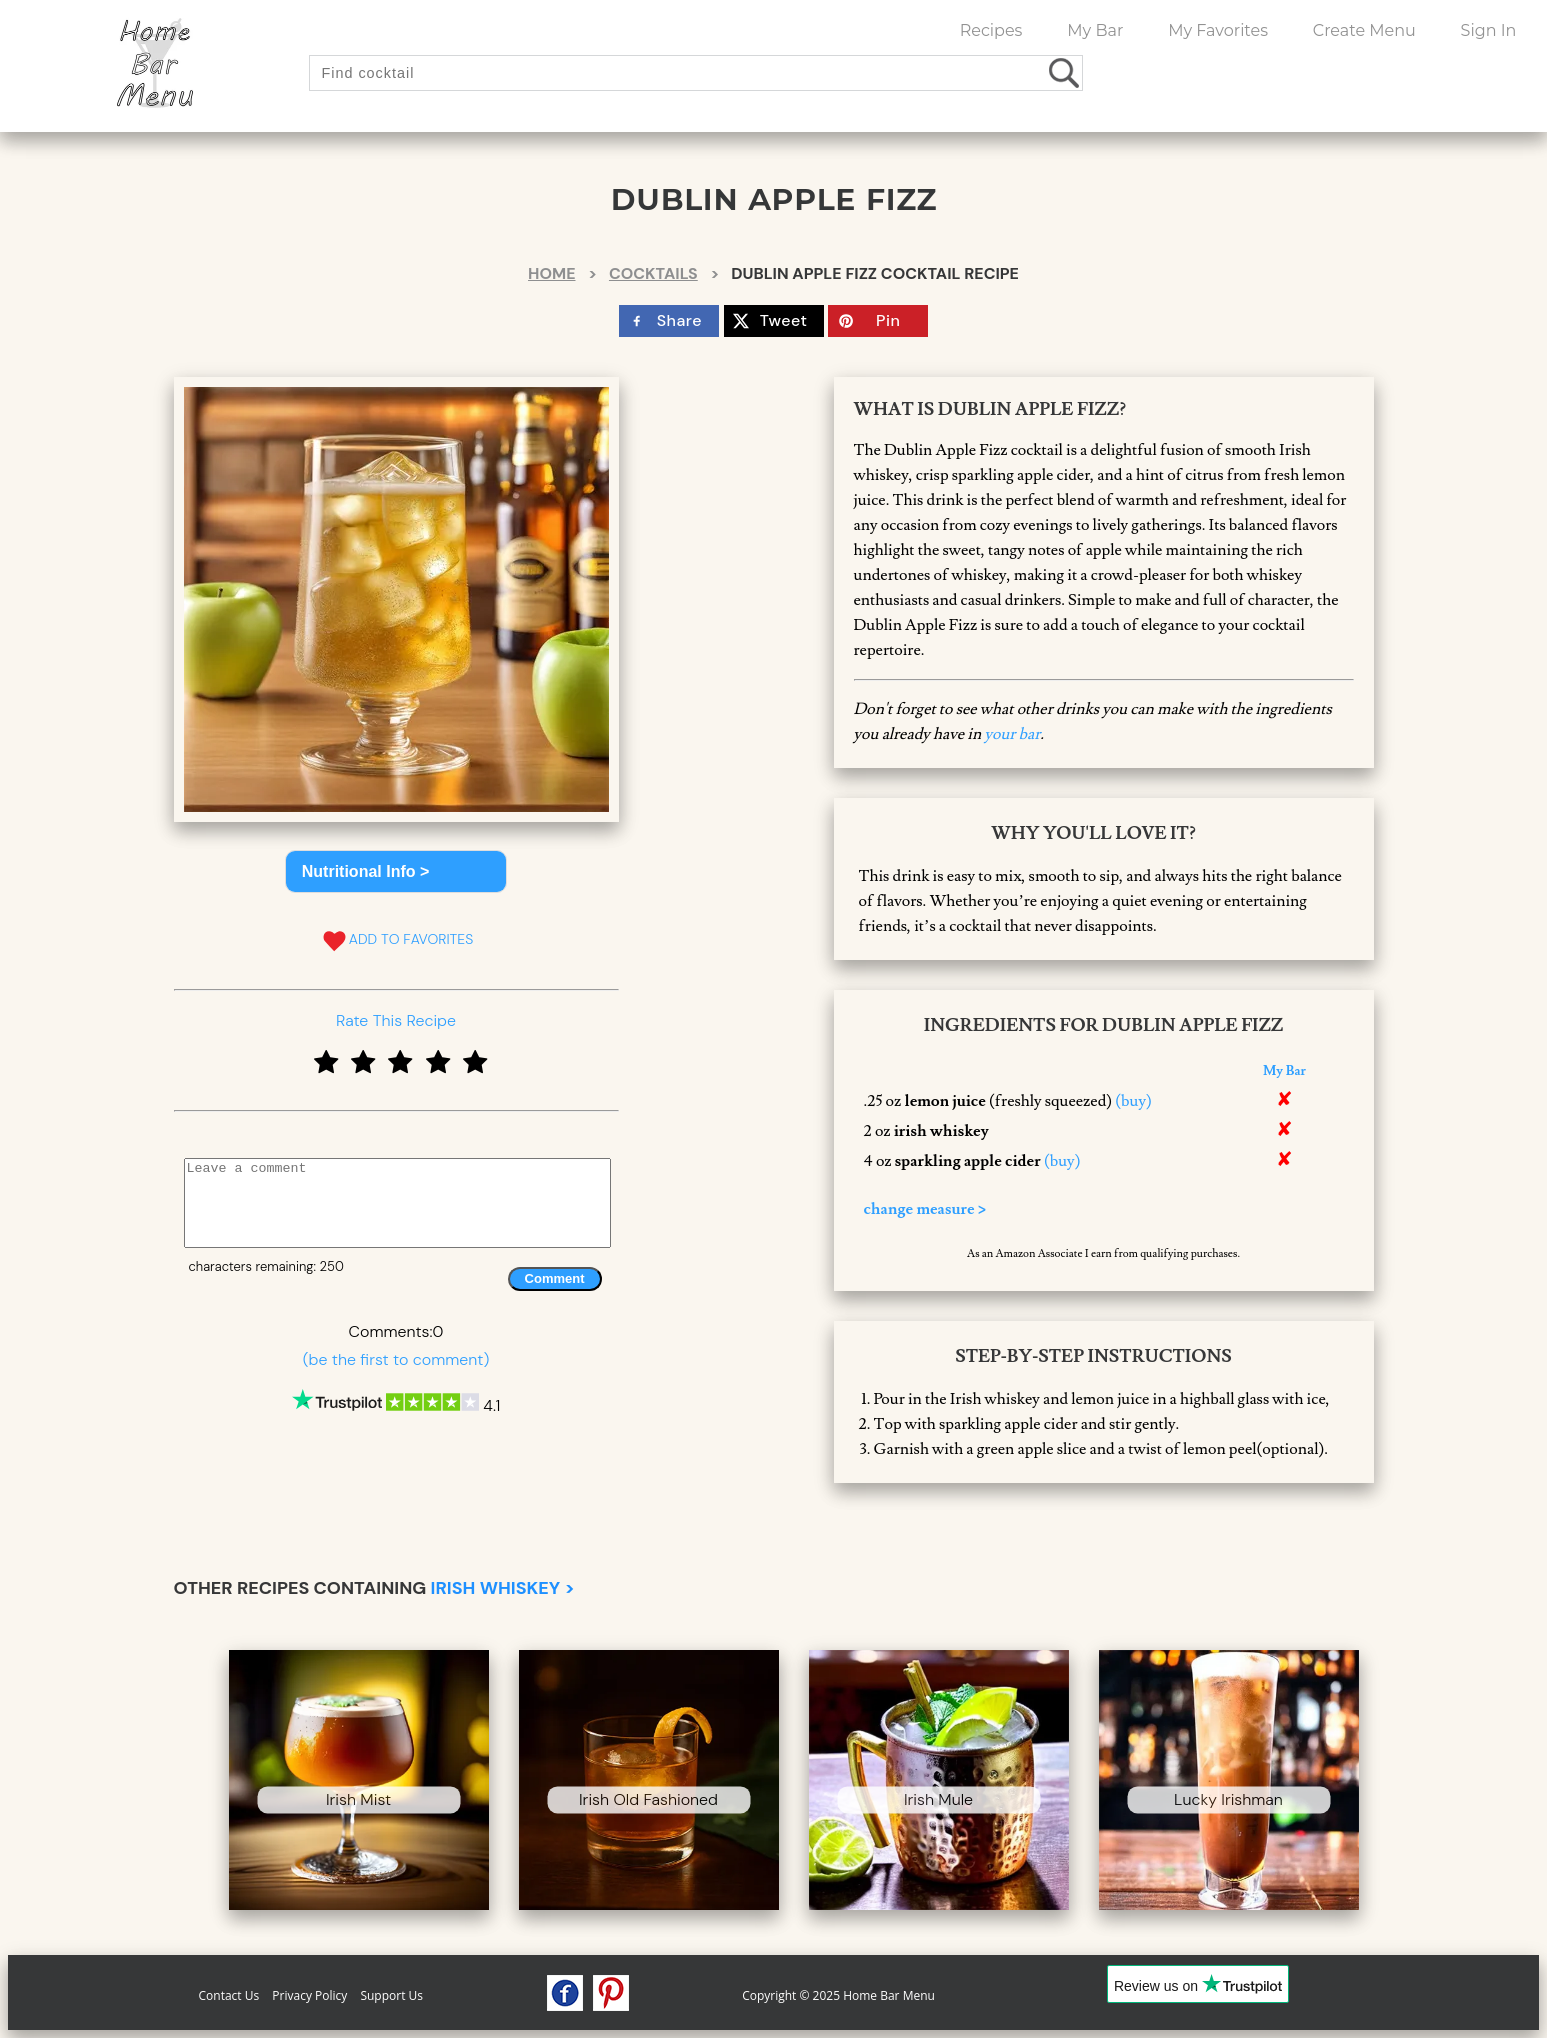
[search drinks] (1065, 72)
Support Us (391, 1995)
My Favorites (1218, 30)
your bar (1012, 734)
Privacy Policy (309, 1995)
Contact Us (229, 1995)
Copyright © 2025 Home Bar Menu (838, 1995)
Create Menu (1364, 30)
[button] (396, 871)
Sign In (1489, 30)
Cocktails (653, 273)
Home (551, 273)
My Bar (1095, 30)
